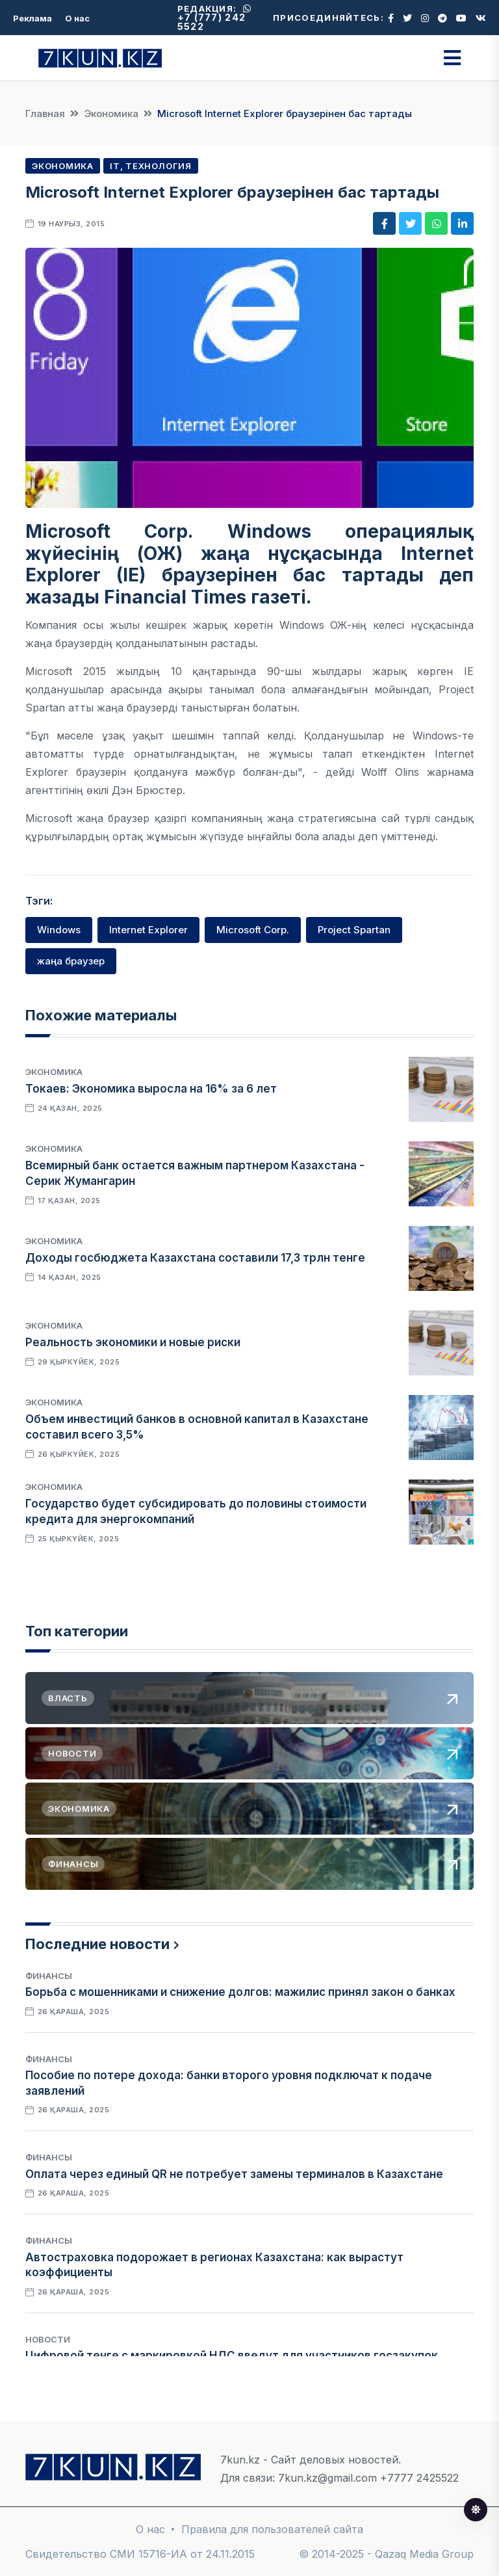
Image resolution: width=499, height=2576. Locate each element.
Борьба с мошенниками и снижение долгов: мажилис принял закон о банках (240, 1991)
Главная (45, 113)
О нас (77, 18)
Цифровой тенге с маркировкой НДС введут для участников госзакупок (231, 2355)
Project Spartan (354, 929)
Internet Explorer (148, 929)
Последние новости (97, 1943)
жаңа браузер (71, 961)
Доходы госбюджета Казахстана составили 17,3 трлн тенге (195, 1257)
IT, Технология (151, 166)
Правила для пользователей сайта (272, 2529)
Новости (47, 2339)
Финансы (48, 1976)
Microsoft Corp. (252, 929)
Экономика (111, 113)
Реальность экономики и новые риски (132, 1342)
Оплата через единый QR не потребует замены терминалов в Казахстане (234, 2174)
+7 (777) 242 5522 (214, 18)
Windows (59, 929)
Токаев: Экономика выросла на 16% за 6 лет (151, 1088)
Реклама (32, 18)
